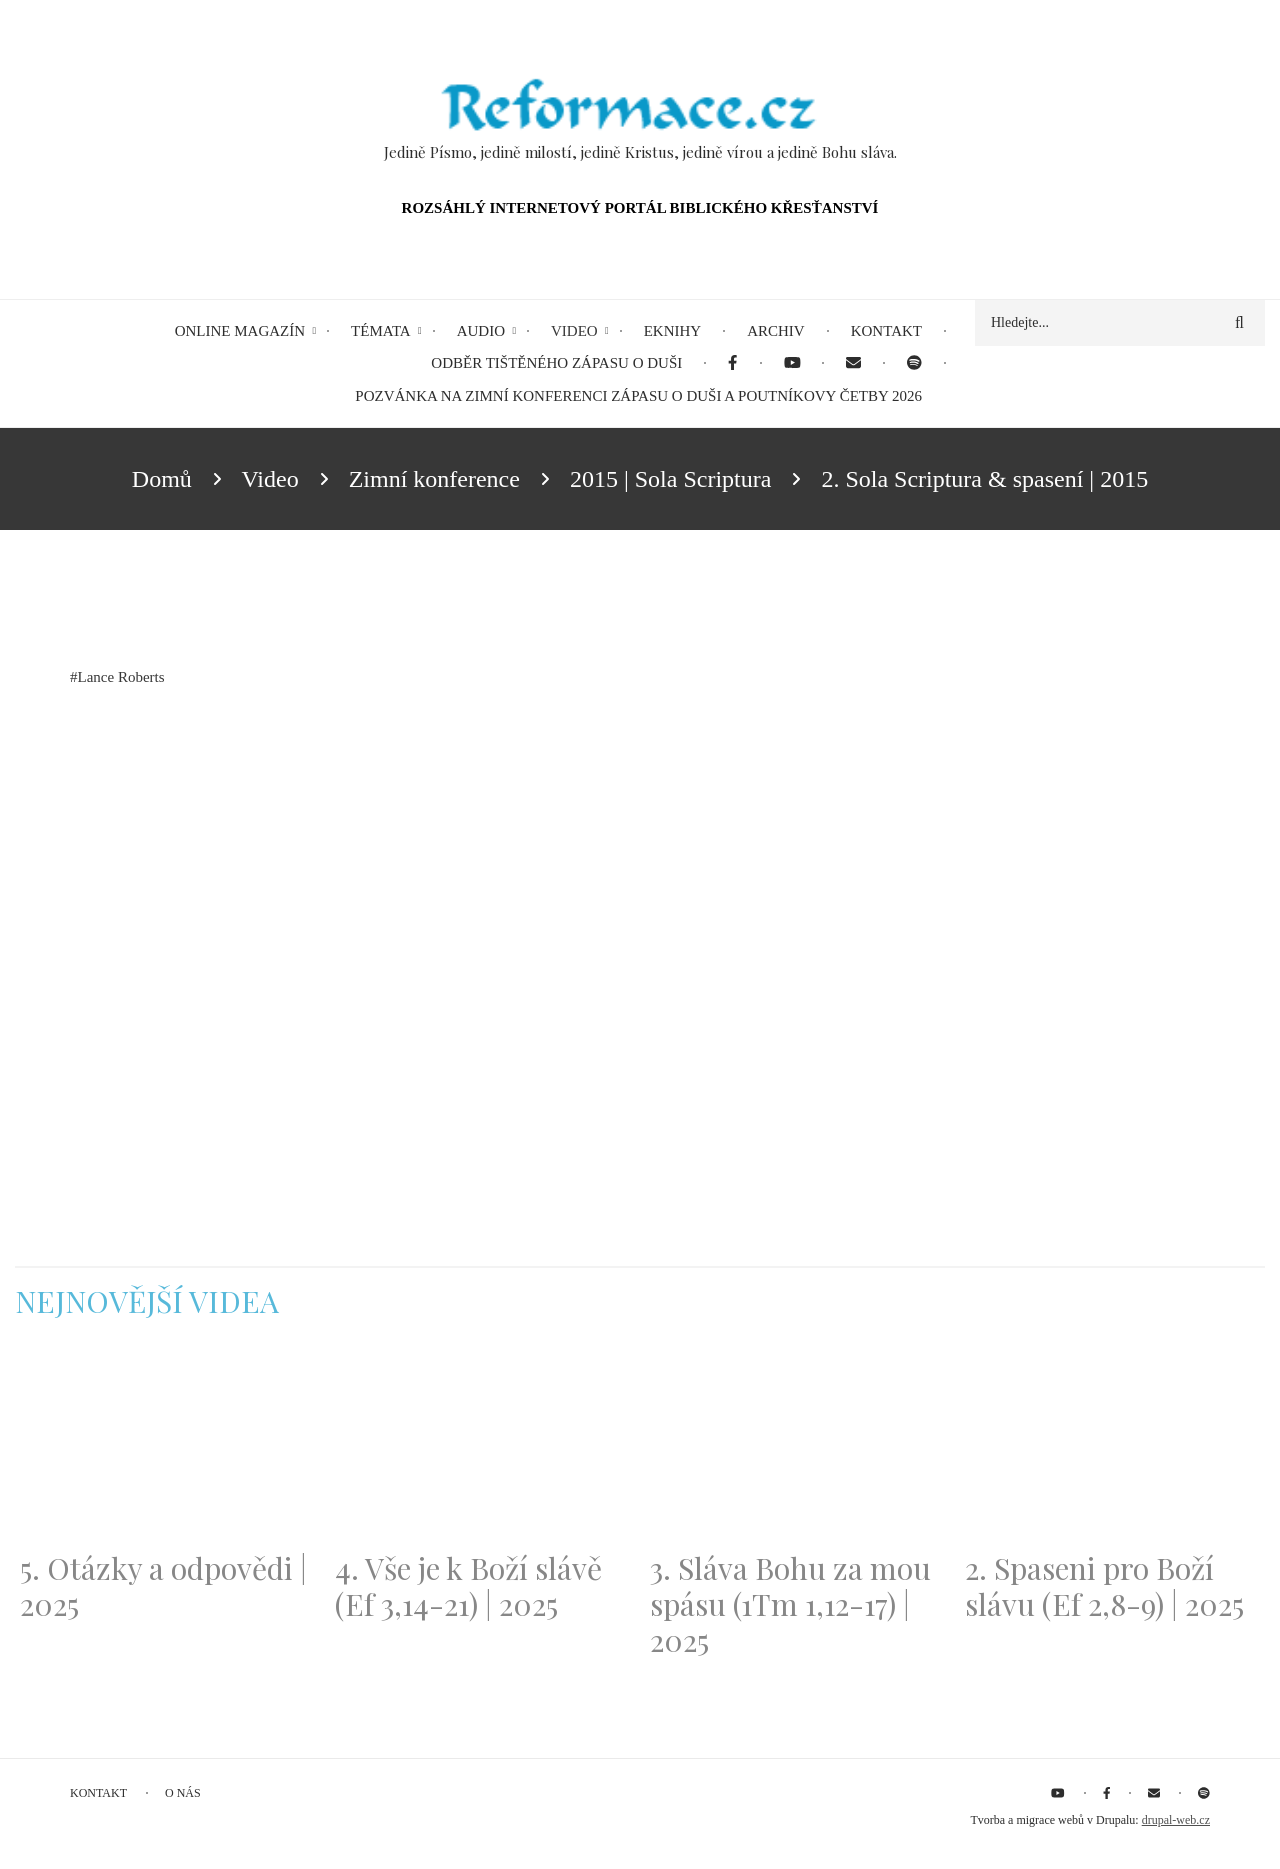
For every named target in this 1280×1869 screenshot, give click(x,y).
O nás (183, 1793)
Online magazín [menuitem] (240, 331)
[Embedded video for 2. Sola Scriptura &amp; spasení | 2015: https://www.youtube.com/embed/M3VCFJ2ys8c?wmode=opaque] (295, 896)
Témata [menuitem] (381, 331)
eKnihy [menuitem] (673, 331)
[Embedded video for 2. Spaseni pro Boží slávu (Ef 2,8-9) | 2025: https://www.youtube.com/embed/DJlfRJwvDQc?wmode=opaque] (1112, 1447)
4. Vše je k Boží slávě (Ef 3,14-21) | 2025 (468, 1586)
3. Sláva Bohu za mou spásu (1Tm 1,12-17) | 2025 (790, 1604)
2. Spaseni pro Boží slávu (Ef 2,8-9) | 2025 (1104, 1586)
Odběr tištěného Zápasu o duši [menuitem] (556, 363)
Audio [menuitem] (481, 331)
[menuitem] (732, 363)
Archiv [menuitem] (776, 331)
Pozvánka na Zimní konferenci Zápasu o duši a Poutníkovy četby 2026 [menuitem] (638, 396)
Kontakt (98, 1793)
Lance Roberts (121, 677)
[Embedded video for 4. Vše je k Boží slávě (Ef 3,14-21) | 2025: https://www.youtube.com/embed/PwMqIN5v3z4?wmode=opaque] (482, 1447)
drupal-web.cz (1176, 1820)
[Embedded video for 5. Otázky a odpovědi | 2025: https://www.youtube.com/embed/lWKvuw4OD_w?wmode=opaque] (167, 1447)
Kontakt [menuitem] (886, 331)
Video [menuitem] (574, 331)
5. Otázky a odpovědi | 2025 (163, 1586)
